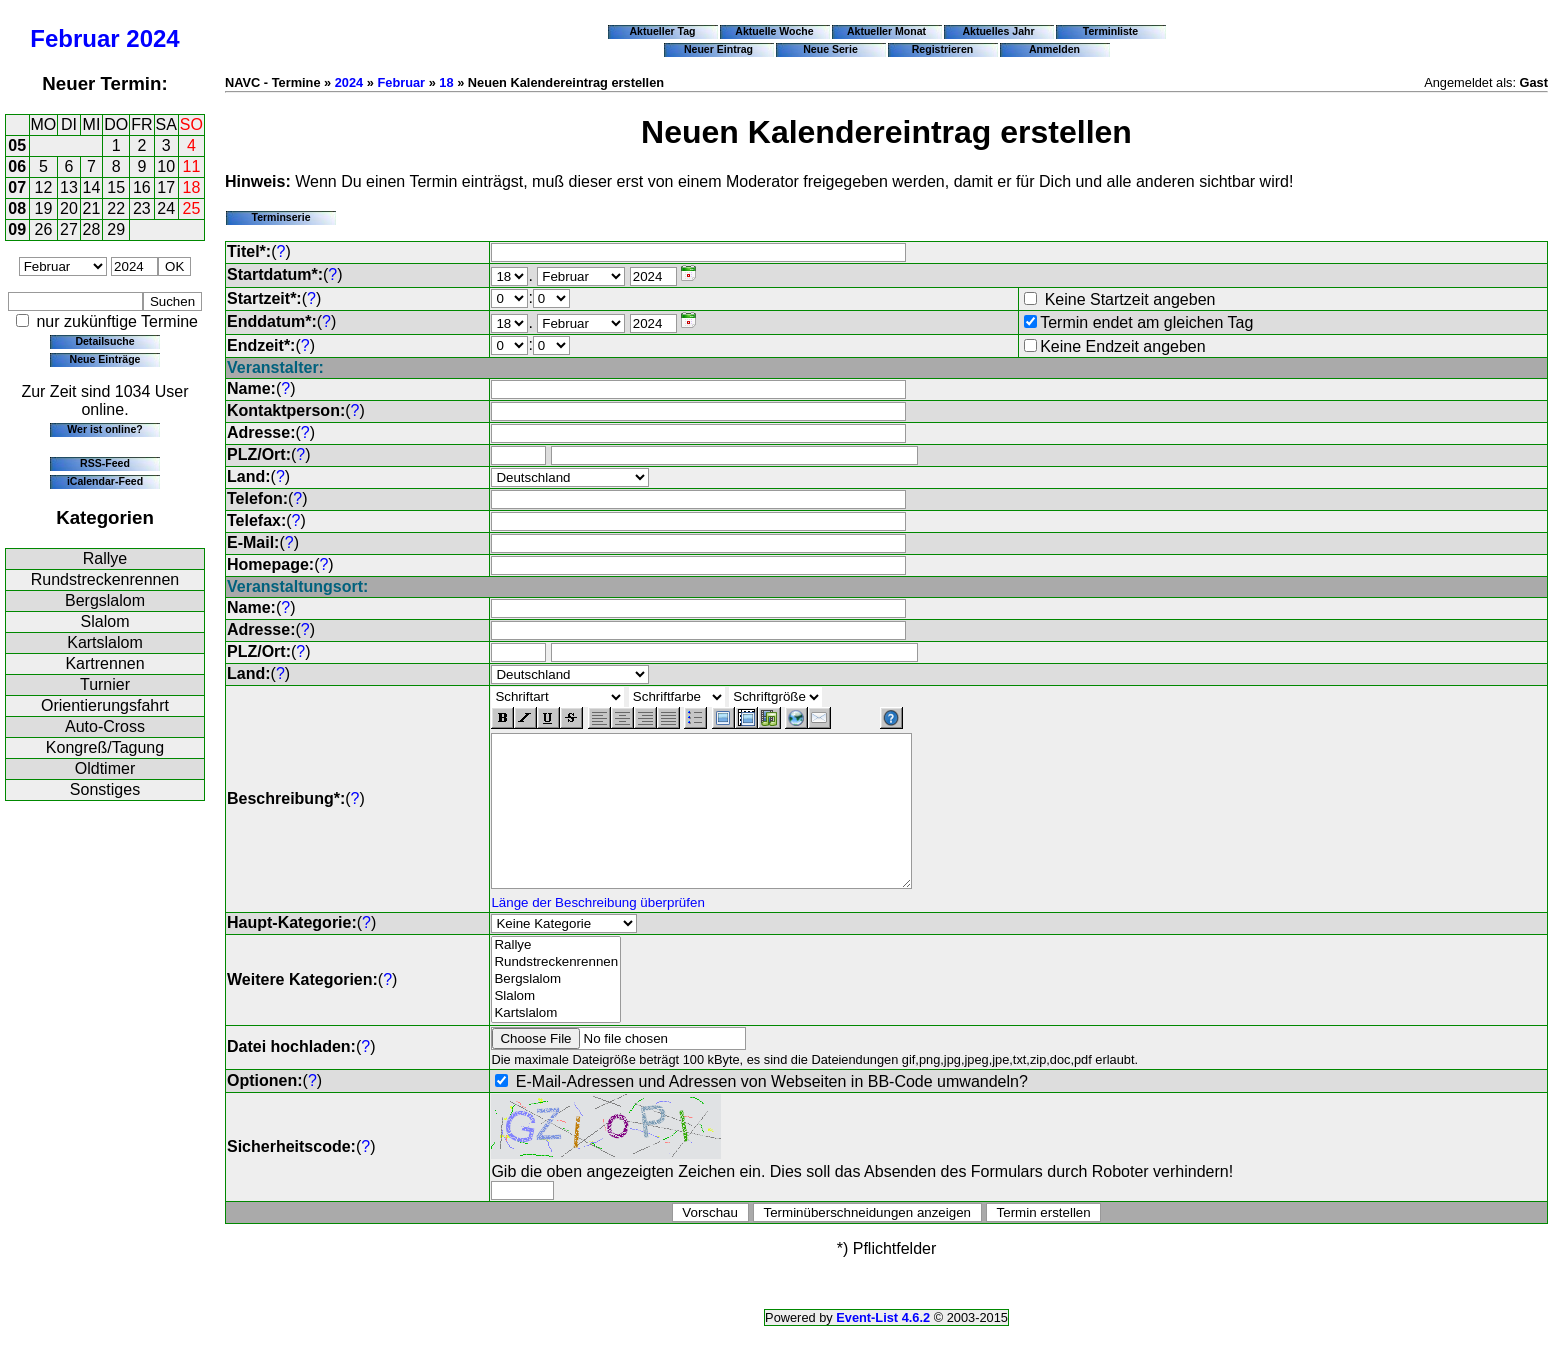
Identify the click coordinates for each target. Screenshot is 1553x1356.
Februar (74, 38)
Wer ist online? (104, 429)
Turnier (105, 684)
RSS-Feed (105, 463)
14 (92, 187)
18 (192, 187)
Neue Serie (830, 49)
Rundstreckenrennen (105, 579)
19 (44, 208)
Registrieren (943, 49)
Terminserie (280, 217)
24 (166, 208)
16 (142, 187)
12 (44, 187)
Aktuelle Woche (774, 31)
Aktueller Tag (662, 31)
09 (17, 229)
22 (116, 208)
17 (166, 187)
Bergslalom (105, 600)
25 (192, 208)
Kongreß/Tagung (105, 747)
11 (192, 166)
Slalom (105, 621)
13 (69, 187)
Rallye (105, 558)
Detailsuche (104, 341)
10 (166, 166)
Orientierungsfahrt (105, 705)
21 (92, 208)
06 (17, 166)
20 (69, 208)
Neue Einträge (105, 359)
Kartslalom (105, 642)
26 (44, 229)
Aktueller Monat (886, 31)
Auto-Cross (105, 726)
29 (116, 229)
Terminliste (1110, 31)
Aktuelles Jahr (998, 31)
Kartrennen (104, 663)
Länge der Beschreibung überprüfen (597, 932)
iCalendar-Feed (105, 481)
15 (116, 187)
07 (17, 187)
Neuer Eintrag (718, 49)
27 (69, 229)
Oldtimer (105, 768)
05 (17, 145)
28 (92, 229)
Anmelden (1054, 49)
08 (17, 208)
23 (142, 208)
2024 (152, 38)
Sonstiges (105, 789)
